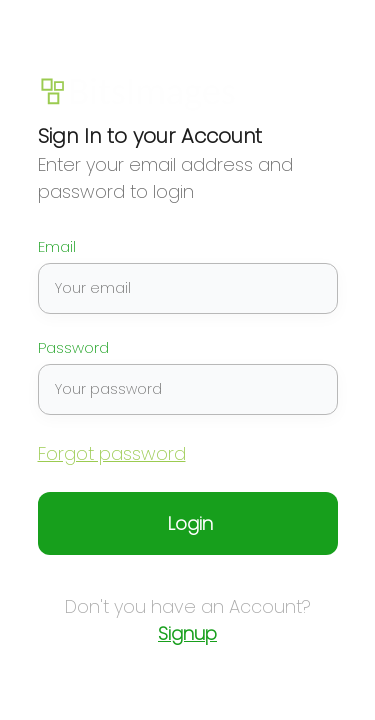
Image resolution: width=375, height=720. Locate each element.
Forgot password (112, 453)
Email (57, 247)
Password (74, 348)
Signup (187, 633)
